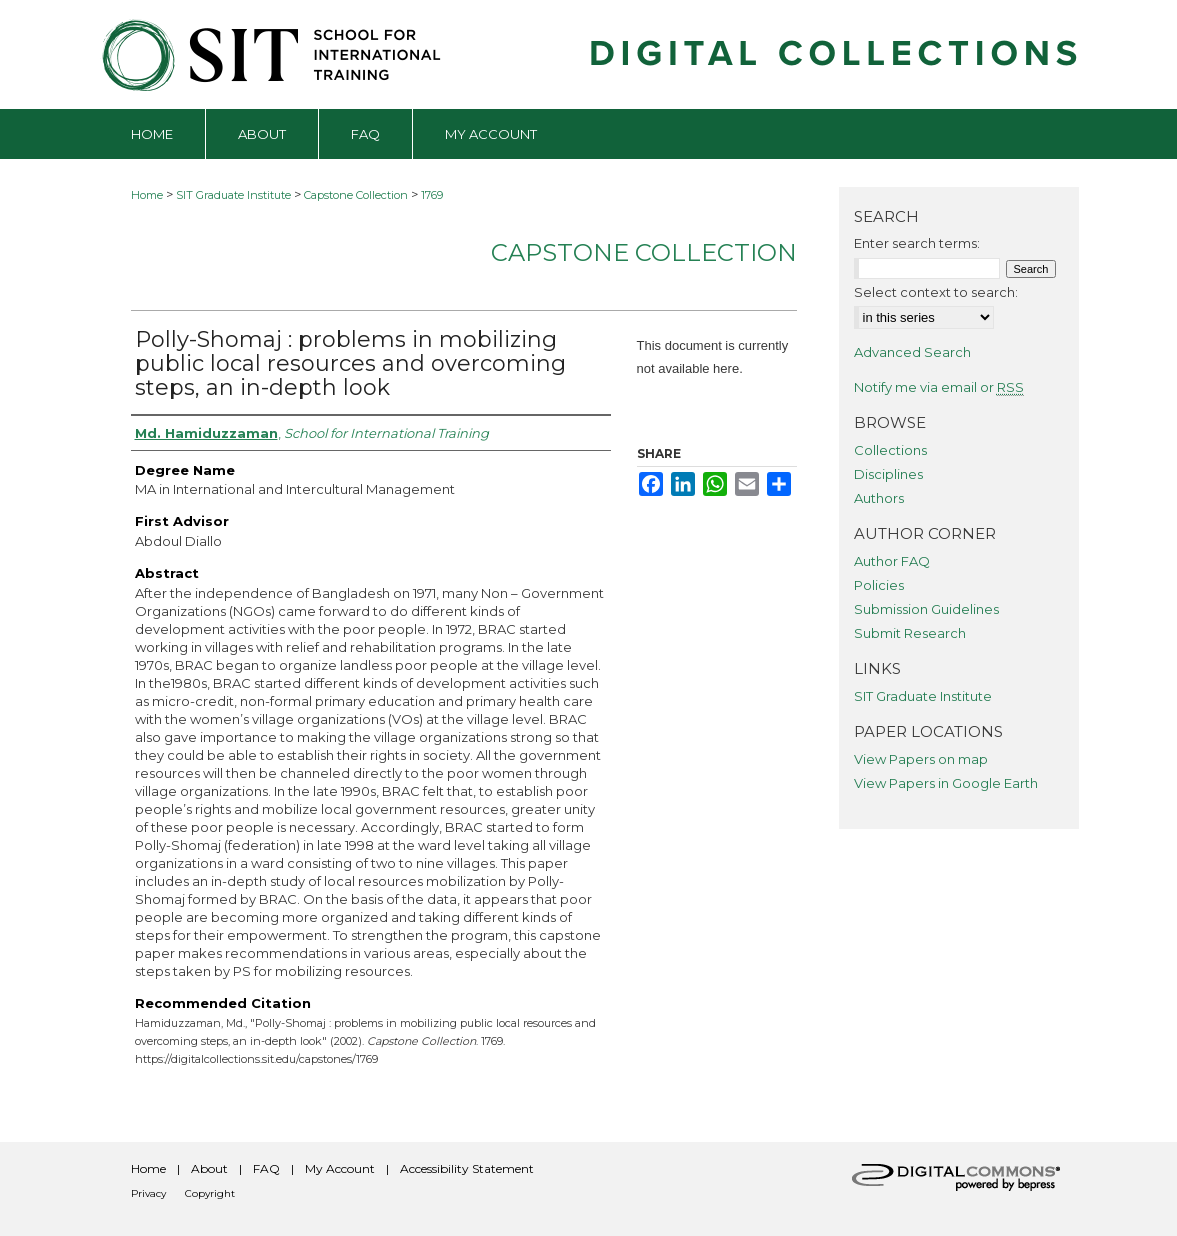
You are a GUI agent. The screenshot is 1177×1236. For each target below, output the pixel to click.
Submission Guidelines (926, 609)
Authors (879, 498)
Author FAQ (892, 561)
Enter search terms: (917, 243)
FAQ (266, 1168)
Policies (879, 585)
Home (147, 195)
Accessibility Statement (467, 1168)
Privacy (148, 1193)
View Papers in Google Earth (946, 783)
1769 (432, 195)
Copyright (210, 1193)
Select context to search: (936, 292)
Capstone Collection (356, 195)
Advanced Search (912, 352)
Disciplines (888, 474)
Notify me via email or (939, 387)
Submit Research (910, 633)
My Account (340, 1168)
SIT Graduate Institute (233, 195)
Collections (890, 450)
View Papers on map (921, 759)
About (209, 1168)
